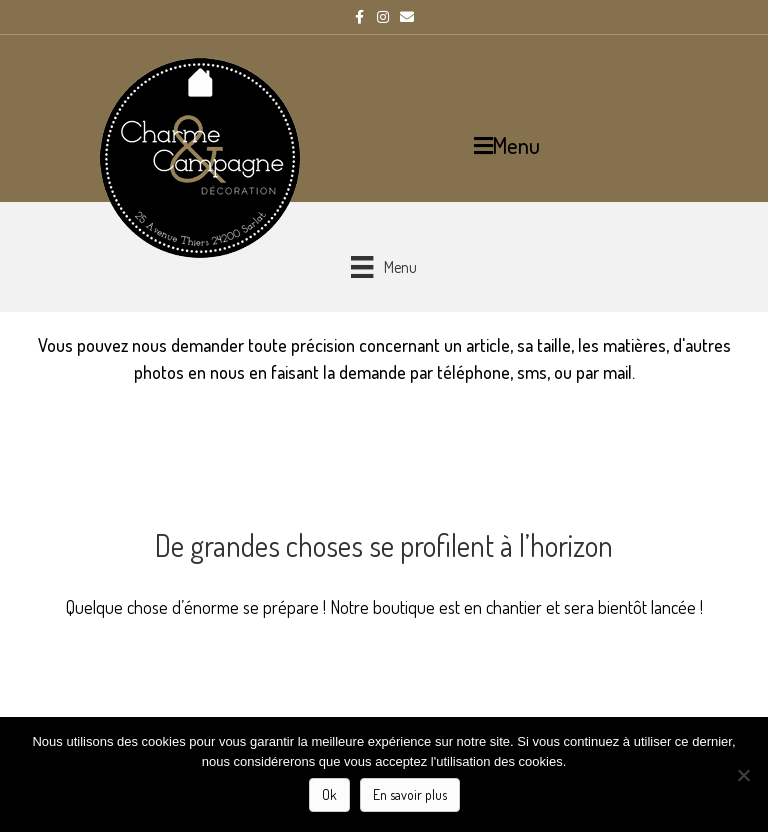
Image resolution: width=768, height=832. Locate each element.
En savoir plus (410, 794)
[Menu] (383, 267)
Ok (329, 794)
